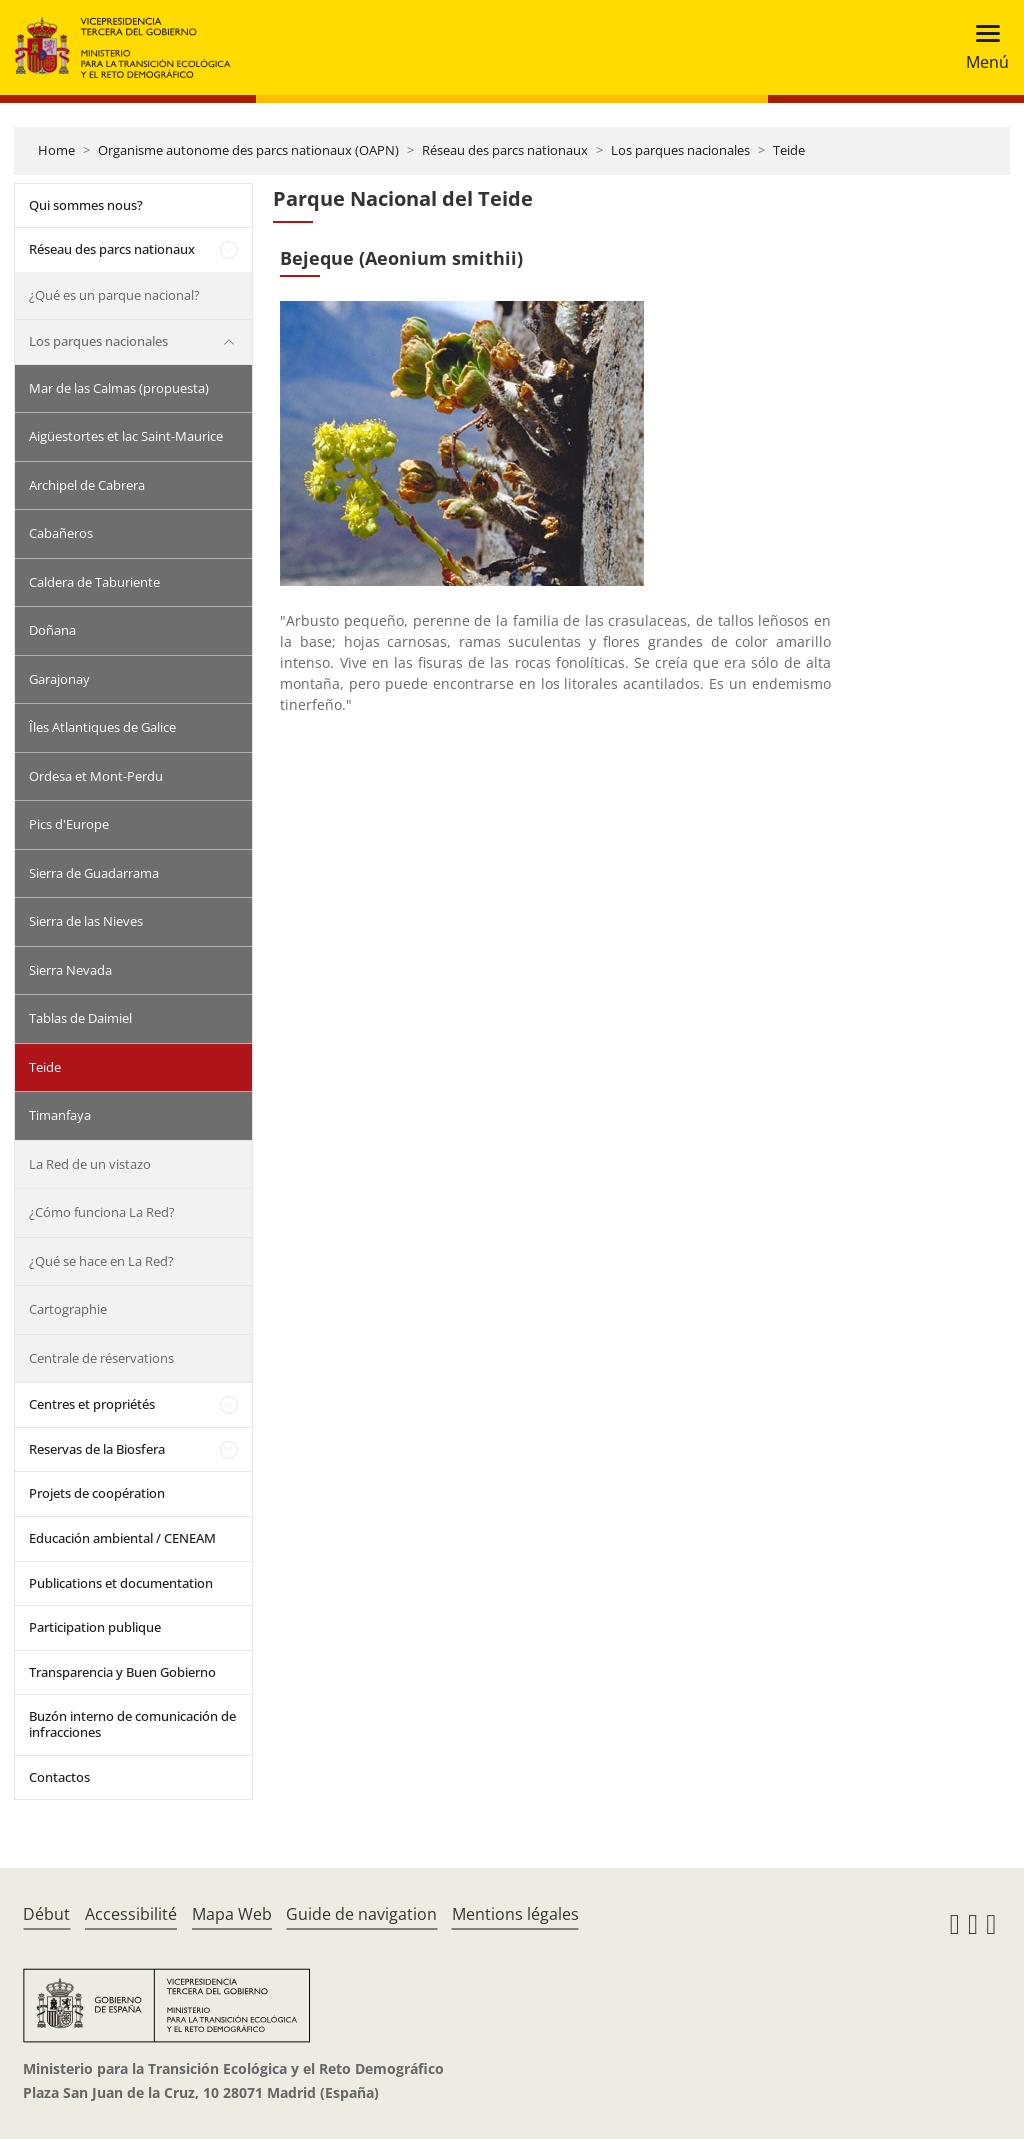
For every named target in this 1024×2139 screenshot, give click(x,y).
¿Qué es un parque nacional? (114, 295)
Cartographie (68, 1309)
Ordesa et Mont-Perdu (96, 776)
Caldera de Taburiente (94, 582)
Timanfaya (60, 1115)
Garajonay (59, 679)
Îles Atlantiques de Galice (102, 727)
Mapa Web (232, 1914)
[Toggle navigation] (981, 47)
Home (56, 150)
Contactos (59, 1777)
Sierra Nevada (70, 970)
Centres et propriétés (92, 1404)
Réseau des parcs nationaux (505, 150)
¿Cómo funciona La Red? (102, 1212)
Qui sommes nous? (86, 205)
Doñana (52, 630)
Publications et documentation (121, 1583)
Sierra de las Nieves (86, 921)
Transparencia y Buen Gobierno (122, 1672)
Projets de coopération (97, 1493)
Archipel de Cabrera (87, 485)
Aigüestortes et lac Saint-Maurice (126, 436)
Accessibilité (131, 1914)
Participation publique (95, 1627)
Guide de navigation (361, 1914)
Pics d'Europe (69, 824)
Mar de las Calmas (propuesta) (119, 388)
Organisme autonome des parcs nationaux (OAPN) (248, 150)
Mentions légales (515, 1914)
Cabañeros (61, 533)
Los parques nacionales (680, 150)
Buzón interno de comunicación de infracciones (132, 1724)
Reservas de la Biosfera (97, 1449)
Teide (789, 150)
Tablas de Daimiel (80, 1018)
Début (46, 1914)
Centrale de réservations (101, 1358)
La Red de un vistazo (90, 1164)
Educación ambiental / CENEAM (122, 1538)
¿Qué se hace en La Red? (101, 1261)
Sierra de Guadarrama (94, 873)
